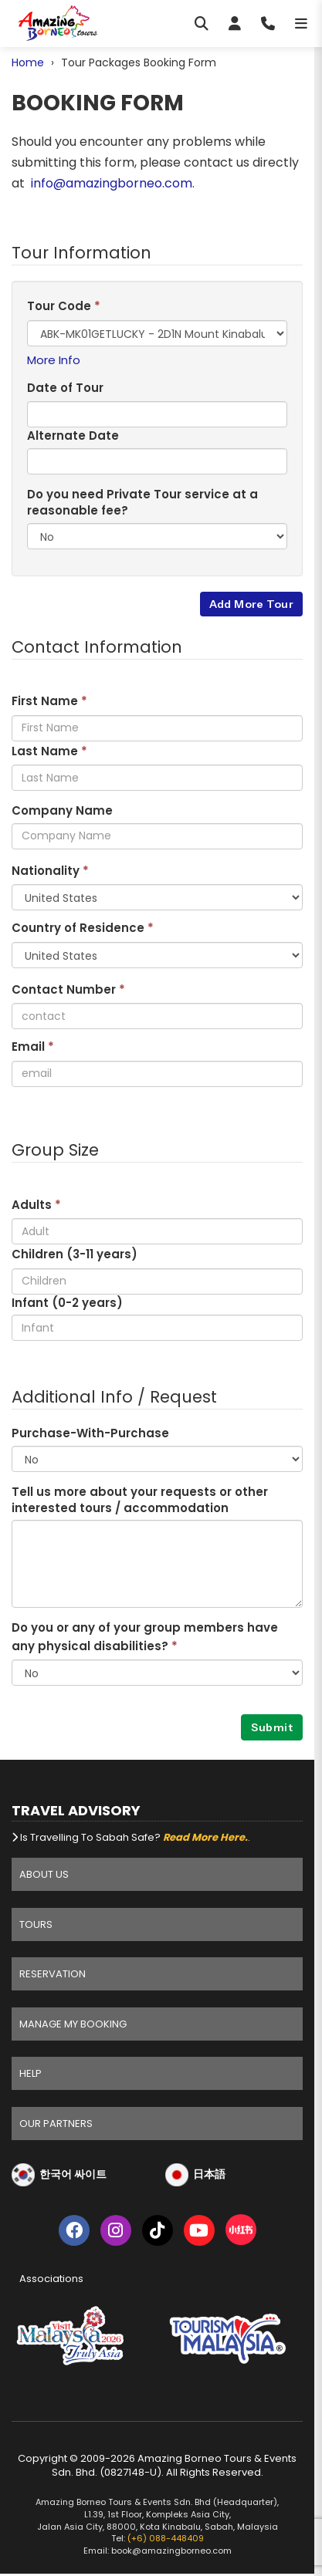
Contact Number (68, 989)
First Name (49, 701)
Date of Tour (65, 388)
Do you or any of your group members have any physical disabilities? (145, 1636)
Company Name (62, 810)
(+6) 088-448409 (165, 2538)
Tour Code (63, 306)
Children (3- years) (74, 1254)
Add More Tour (251, 604)
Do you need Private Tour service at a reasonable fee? (142, 502)
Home (28, 62)
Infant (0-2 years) (67, 1303)
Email (33, 1046)
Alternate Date (73, 435)
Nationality (50, 871)
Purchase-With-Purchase (90, 1433)
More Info (53, 360)
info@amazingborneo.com (111, 183)
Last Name (49, 751)
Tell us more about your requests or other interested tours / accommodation (140, 1500)
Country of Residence (83, 928)
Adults (36, 1205)
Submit (272, 1727)
